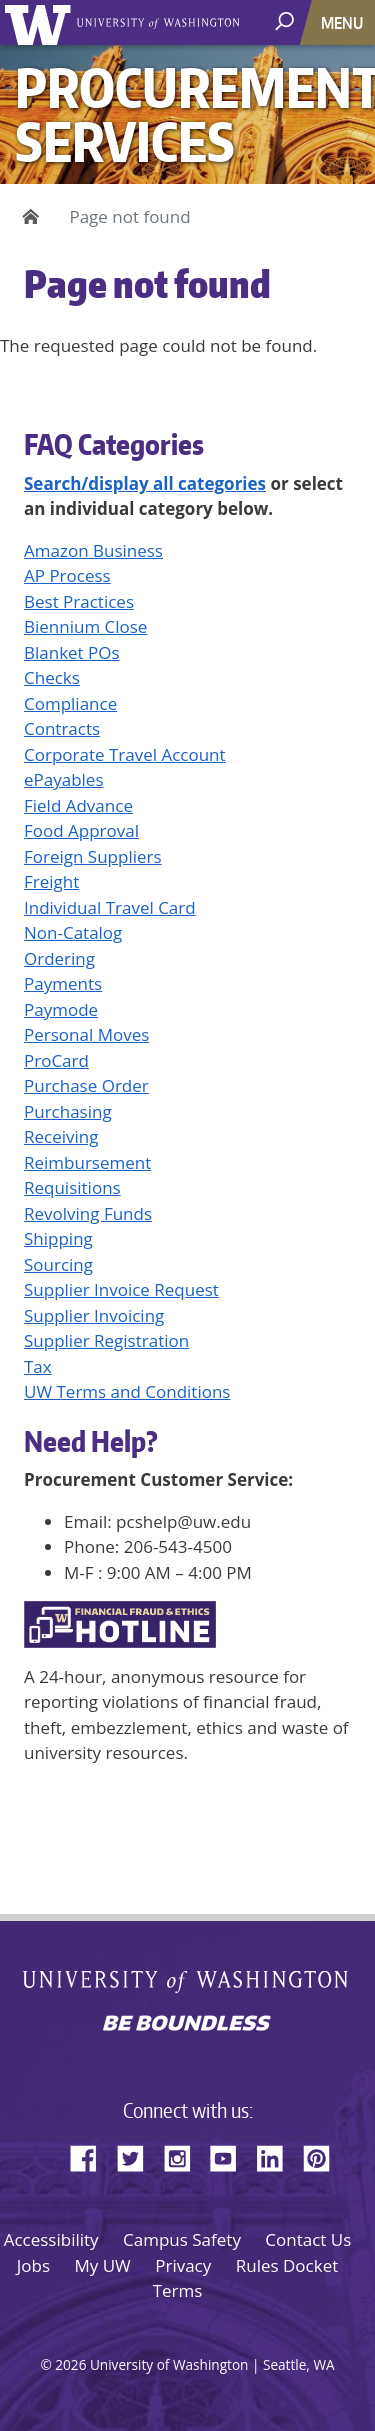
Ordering (59, 958)
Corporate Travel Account (125, 754)
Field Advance (78, 805)
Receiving (61, 1136)
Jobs (33, 2265)
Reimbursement (87, 1162)
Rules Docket (287, 2265)
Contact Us (308, 2239)
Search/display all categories (145, 483)
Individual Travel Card (110, 907)
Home (27, 217)
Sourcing (58, 1264)
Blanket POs (72, 652)
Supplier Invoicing (94, 1315)
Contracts (62, 728)
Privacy (183, 2265)
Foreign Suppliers (93, 856)
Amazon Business (93, 550)
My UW (102, 2265)
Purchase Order (86, 1085)
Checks (52, 677)
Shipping (58, 1238)
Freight (51, 881)
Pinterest (324, 2155)
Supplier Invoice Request (121, 1289)
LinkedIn (277, 2155)
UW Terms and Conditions (127, 1391)
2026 (70, 2364)
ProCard (56, 1060)
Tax (38, 1366)
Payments (63, 983)
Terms (178, 2290)
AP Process (67, 575)
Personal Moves (86, 1034)
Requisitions (72, 1187)
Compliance (70, 703)
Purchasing (68, 1111)
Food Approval (81, 830)
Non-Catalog (73, 932)
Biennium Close (85, 626)
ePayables (64, 779)
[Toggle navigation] (344, 22)
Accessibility (51, 2239)
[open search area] (286, 21)
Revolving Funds (88, 1213)
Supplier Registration (106, 1340)
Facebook (91, 2155)
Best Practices (79, 601)
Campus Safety (182, 2239)
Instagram (184, 2155)
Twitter (138, 2155)
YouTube (231, 2155)
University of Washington (41, 22)
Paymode (61, 1009)
